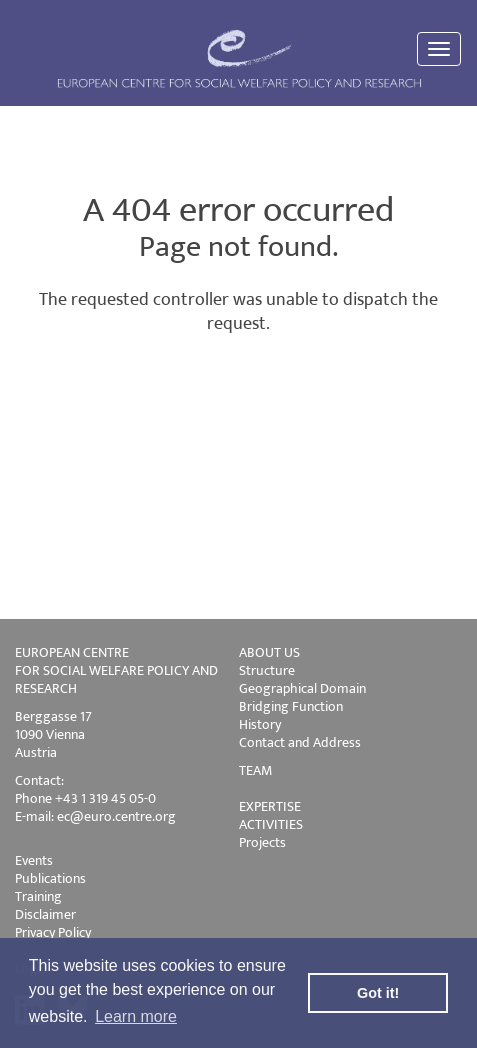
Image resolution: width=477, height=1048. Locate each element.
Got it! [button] (378, 993)
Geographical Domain (302, 688)
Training (38, 896)
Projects (262, 842)
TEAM (255, 770)
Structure (267, 670)
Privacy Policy (53, 932)
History (260, 724)
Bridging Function (291, 706)
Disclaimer (45, 914)
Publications (50, 878)
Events (34, 860)
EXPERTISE (270, 806)
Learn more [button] (136, 1016)
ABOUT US (269, 652)
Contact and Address (300, 742)
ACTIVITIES (271, 824)
